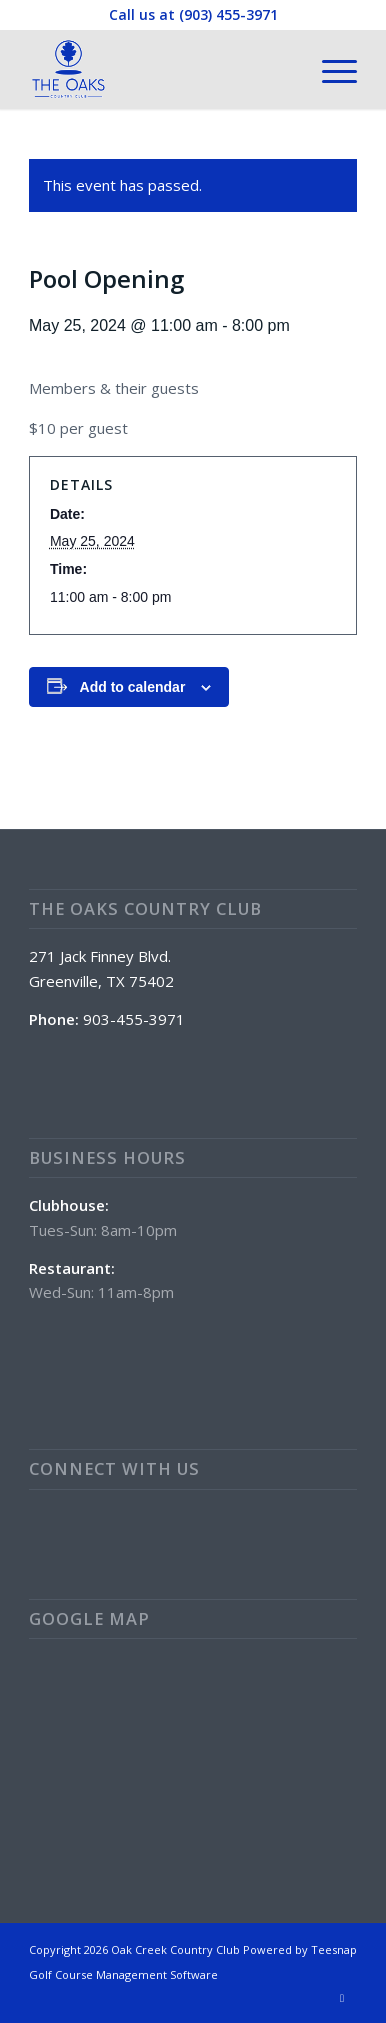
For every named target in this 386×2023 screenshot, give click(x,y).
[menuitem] (329, 69)
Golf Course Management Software (123, 1974)
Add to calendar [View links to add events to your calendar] (133, 687)
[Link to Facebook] (342, 1998)
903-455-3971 (134, 1019)
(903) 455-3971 (228, 14)
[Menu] (329, 69)
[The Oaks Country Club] (160, 69)
